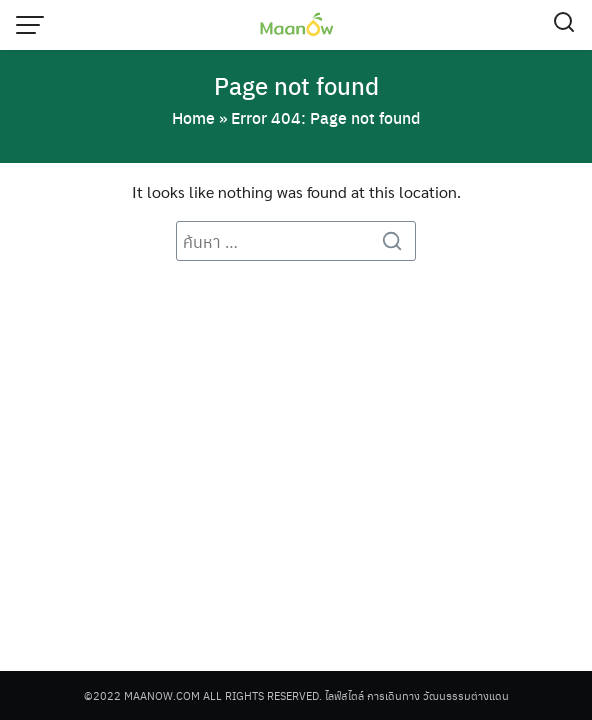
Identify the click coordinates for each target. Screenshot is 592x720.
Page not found (296, 85)
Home (193, 117)
